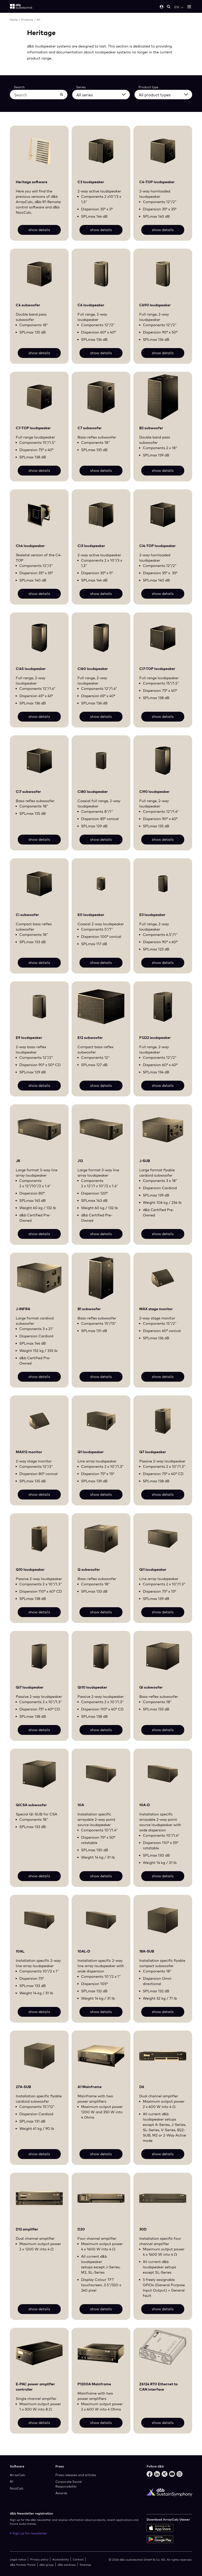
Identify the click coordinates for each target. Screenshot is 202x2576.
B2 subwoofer (151, 428)
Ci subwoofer (27, 914)
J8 (18, 1160)
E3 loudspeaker (152, 914)
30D (143, 2229)
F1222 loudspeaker (155, 1037)
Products (27, 19)
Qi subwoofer (151, 1687)
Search (19, 87)
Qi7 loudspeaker (30, 1687)
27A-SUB (23, 2087)
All (38, 19)
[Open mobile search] (169, 7)
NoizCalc (16, 2488)
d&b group (46, 2565)
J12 (80, 1160)
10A (81, 1805)
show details (39, 230)
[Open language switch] (179, 7)
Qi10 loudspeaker (92, 1687)
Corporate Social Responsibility (68, 2484)
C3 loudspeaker (91, 182)
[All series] (103, 94)
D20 (81, 2229)
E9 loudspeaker (29, 1037)
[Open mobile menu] (189, 7)
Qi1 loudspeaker (152, 1569)
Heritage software (31, 182)
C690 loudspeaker (155, 305)
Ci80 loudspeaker (93, 791)
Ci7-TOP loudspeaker (157, 668)
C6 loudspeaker (91, 305)
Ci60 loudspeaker (93, 668)
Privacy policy (39, 2559)
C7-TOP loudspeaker (33, 428)
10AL (20, 1951)
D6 (141, 2087)
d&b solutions (67, 2565)
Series (81, 87)
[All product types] (166, 94)
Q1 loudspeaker (91, 1452)
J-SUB (144, 1160)
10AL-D (84, 1951)
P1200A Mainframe (94, 2384)
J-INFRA (23, 1309)
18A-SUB (146, 1951)
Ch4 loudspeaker (30, 545)
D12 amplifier (27, 2229)
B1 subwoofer (89, 1309)
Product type (148, 87)
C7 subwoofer (90, 428)
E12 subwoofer (90, 1037)
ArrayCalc (17, 2475)
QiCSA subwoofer (31, 1805)
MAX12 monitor (29, 1452)
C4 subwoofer (28, 305)
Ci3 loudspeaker (91, 545)
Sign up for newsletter (28, 2533)
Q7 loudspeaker (152, 1452)
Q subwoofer (89, 1569)
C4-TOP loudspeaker (157, 182)
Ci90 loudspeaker (154, 791)
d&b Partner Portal (23, 2565)
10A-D (144, 1805)
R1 (11, 2482)
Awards (61, 2493)
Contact (78, 2559)
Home (14, 19)
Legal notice (18, 2559)
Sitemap (85, 2565)
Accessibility (60, 2559)
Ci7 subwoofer (28, 791)
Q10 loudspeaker (30, 1569)
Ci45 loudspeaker (31, 668)
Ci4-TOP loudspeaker (157, 545)
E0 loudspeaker (91, 914)
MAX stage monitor (156, 1309)
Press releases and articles (75, 2475)
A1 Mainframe (90, 2087)
